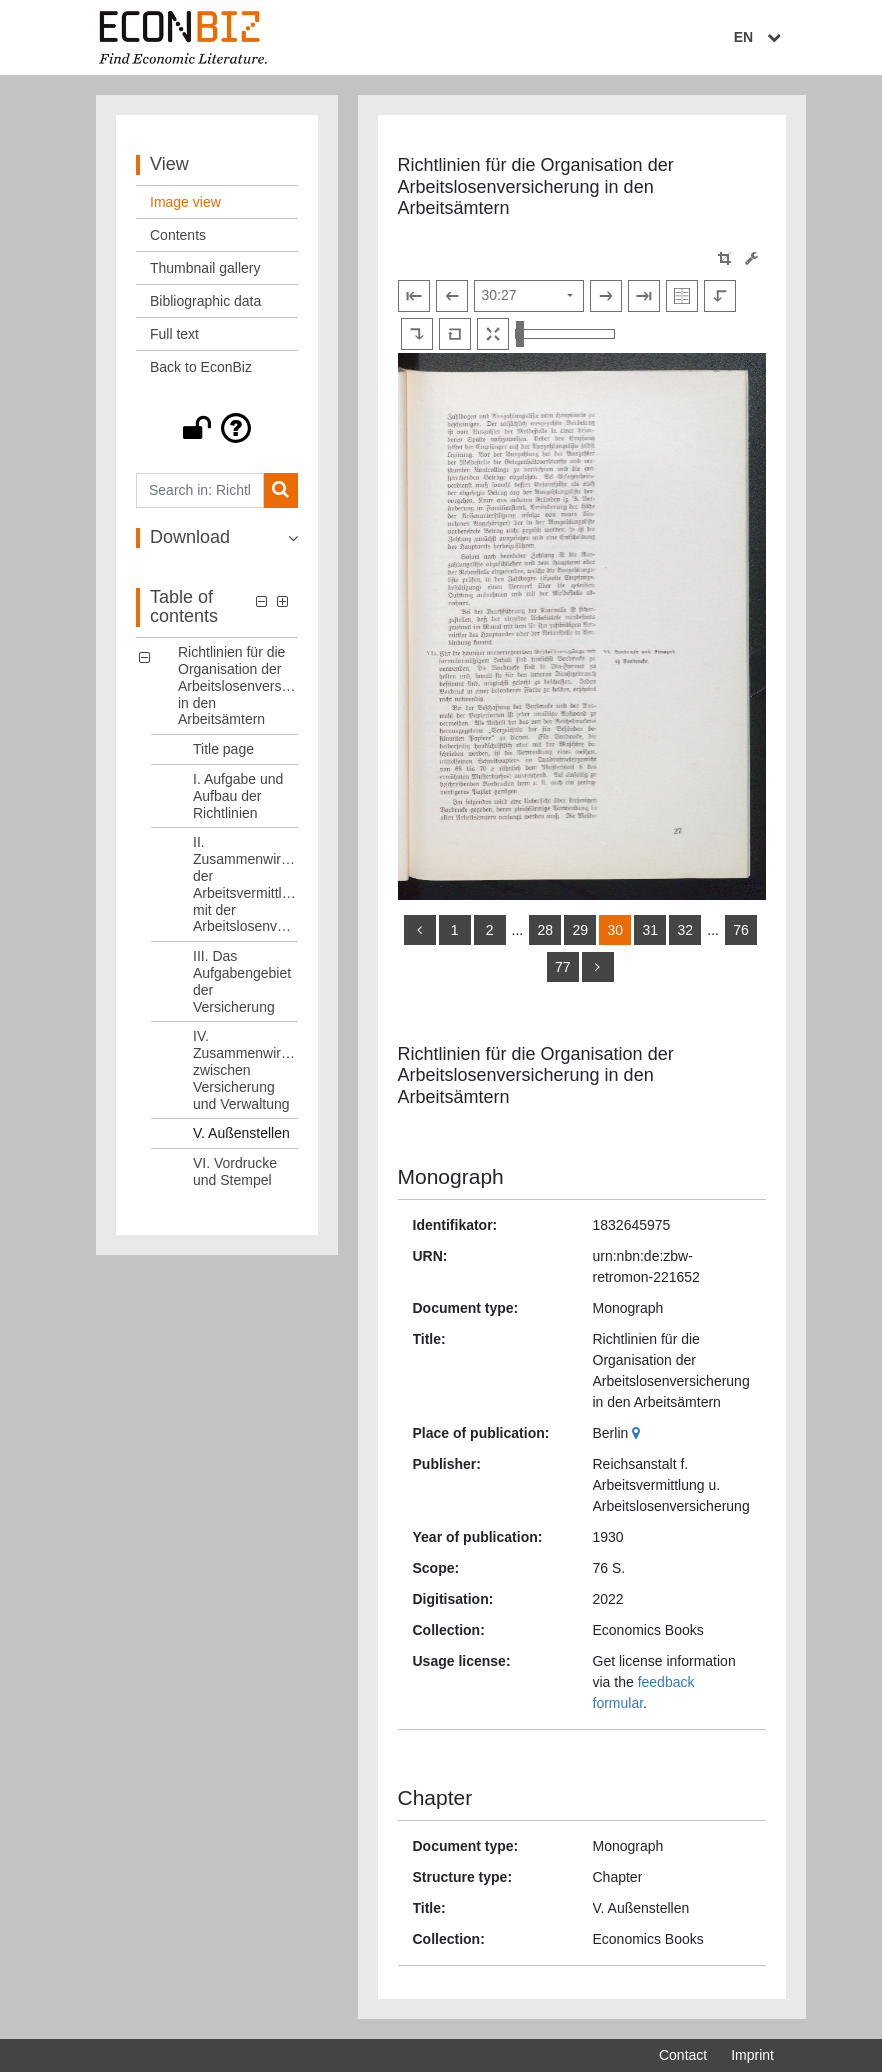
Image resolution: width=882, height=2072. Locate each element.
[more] (598, 967)
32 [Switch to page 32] (685, 930)
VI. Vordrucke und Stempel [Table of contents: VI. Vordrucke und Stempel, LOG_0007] (235, 1171)
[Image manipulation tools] (751, 258)
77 (563, 967)
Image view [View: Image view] (185, 202)
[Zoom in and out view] (565, 334)
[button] (217, 428)
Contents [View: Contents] (178, 235)
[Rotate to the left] (720, 296)
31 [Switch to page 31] (650, 930)
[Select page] (529, 296)
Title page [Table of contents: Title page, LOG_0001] (223, 749)
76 (741, 930)
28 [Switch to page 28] (545, 930)
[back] (420, 930)
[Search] (280, 490)
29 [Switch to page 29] (580, 930)
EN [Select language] (760, 37)
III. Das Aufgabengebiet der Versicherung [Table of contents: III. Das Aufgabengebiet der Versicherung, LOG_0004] (242, 981)
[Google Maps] (638, 1433)
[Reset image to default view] (455, 334)
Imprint (752, 2055)
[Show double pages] (682, 296)
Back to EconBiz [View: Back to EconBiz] (201, 367)
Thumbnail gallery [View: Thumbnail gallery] (205, 268)
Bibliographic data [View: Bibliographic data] (205, 301)
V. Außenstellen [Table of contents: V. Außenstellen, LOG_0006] (241, 1133)
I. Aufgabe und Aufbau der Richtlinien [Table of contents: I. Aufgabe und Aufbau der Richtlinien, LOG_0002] (238, 796)
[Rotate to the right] (417, 334)
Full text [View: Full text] (174, 334)
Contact (683, 2055)
